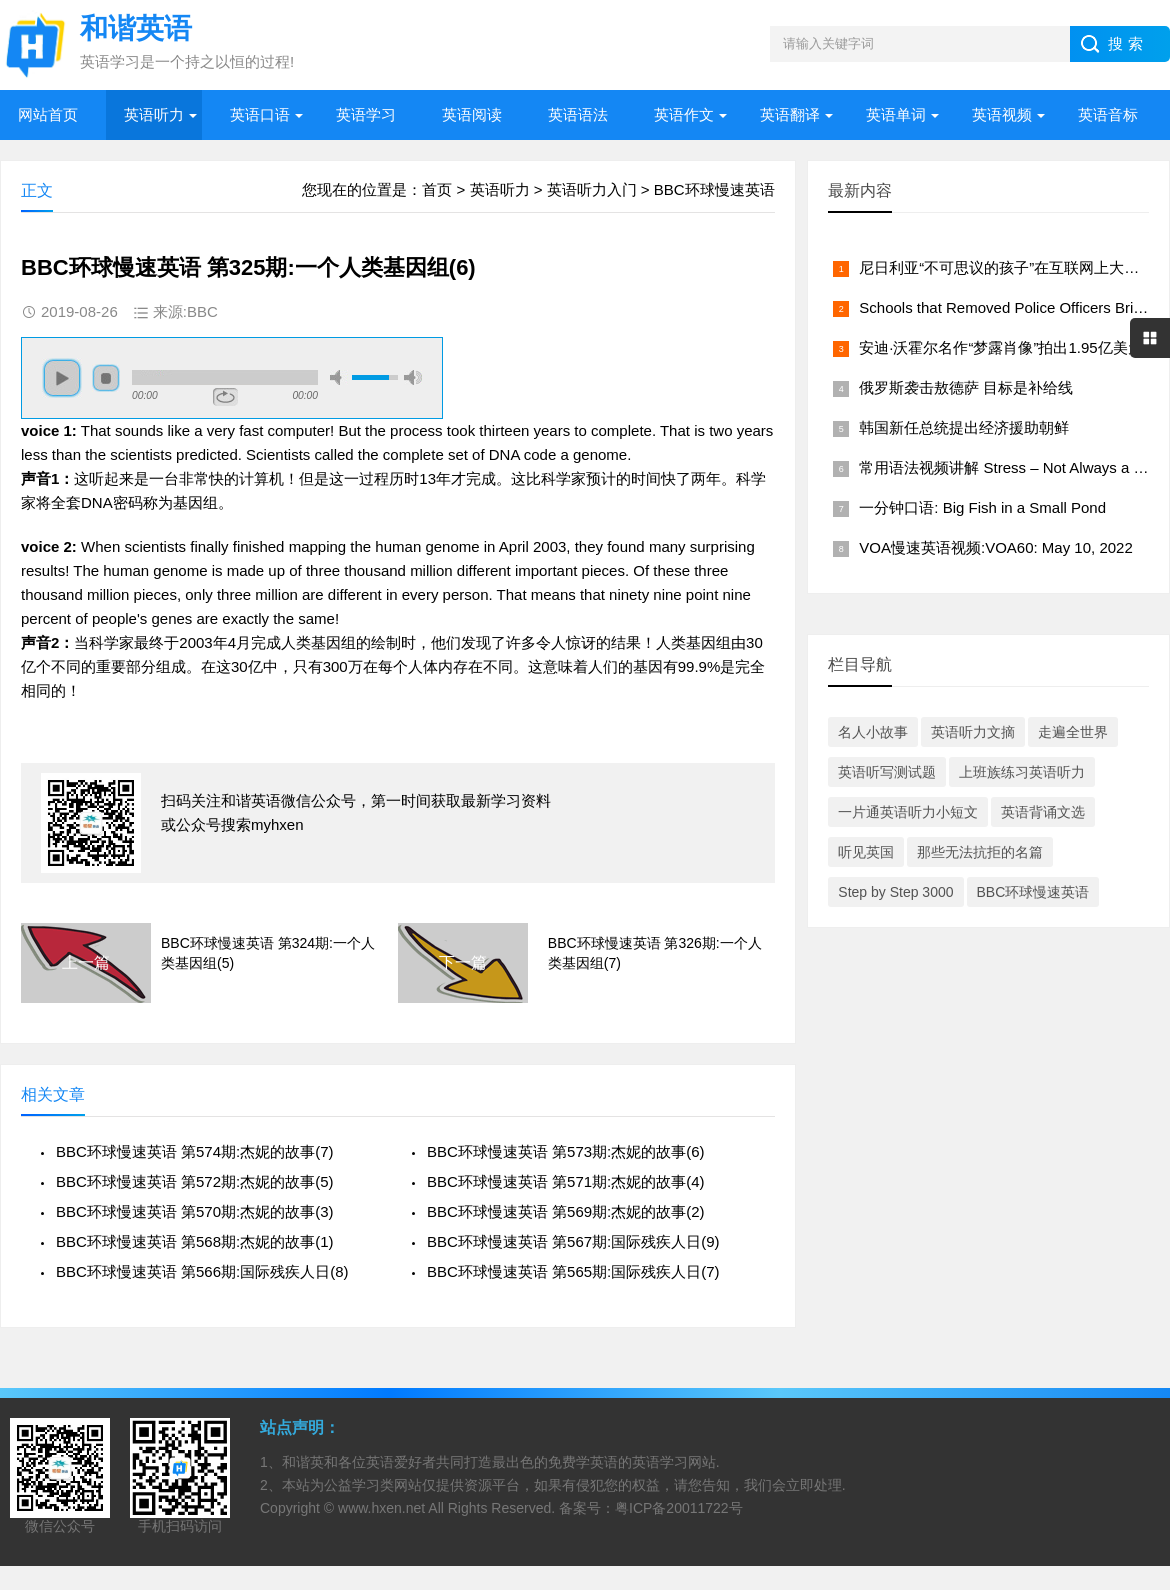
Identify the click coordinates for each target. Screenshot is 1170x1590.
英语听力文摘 (973, 732)
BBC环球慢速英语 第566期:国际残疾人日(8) (202, 1271)
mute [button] (339, 377)
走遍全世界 (1073, 732)
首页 (437, 189)
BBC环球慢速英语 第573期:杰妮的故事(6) (566, 1151)
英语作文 (684, 114)
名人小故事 (873, 732)
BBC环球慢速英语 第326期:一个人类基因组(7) (655, 953)
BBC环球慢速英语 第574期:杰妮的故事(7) (195, 1151)
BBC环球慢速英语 (714, 189)
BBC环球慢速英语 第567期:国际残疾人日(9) (573, 1241)
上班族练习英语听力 (1022, 772)
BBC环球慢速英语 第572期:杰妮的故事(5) (195, 1181)
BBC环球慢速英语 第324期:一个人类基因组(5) (268, 953)
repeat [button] (225, 397)
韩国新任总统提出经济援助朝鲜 (964, 427)
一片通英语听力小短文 (908, 812)
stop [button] (106, 378)
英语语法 (578, 114)
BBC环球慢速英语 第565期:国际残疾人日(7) (573, 1271)
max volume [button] (413, 377)
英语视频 (1002, 114)
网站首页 (48, 114)
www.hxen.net (381, 1508)
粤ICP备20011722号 (679, 1508)
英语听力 (154, 114)
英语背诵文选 (1043, 812)
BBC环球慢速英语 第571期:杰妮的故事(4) (566, 1181)
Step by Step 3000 (895, 892)
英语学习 (366, 114)
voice (40, 430)
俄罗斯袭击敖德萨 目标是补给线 (966, 387)
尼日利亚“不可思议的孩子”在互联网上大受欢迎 (1014, 267)
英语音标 (1108, 114)
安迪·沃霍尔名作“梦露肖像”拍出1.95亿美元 (1000, 347)
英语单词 (896, 114)
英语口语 (260, 114)
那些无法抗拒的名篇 (980, 852)
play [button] (62, 378)
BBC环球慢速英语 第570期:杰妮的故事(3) (195, 1211)
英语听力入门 (592, 189)
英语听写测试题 (887, 772)
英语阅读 (472, 114)
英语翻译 (790, 114)
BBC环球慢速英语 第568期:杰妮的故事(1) (195, 1241)
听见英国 (866, 852)
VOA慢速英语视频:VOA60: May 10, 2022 (995, 547)
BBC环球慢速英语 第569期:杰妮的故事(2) (566, 1211)
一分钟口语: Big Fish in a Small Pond (982, 507)
